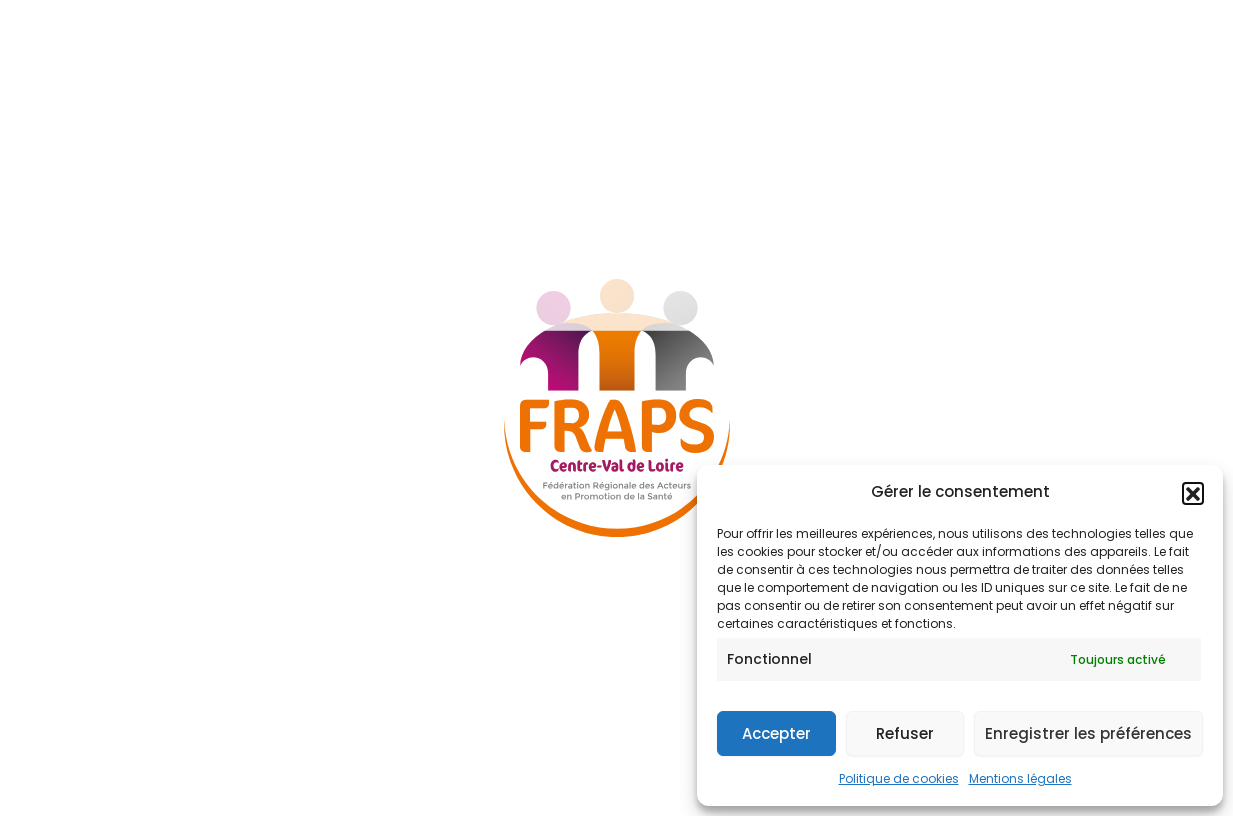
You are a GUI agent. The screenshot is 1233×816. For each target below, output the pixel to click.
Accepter (776, 733)
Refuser (905, 733)
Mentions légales (1020, 778)
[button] (1193, 493)
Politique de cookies (899, 778)
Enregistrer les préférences (1088, 733)
